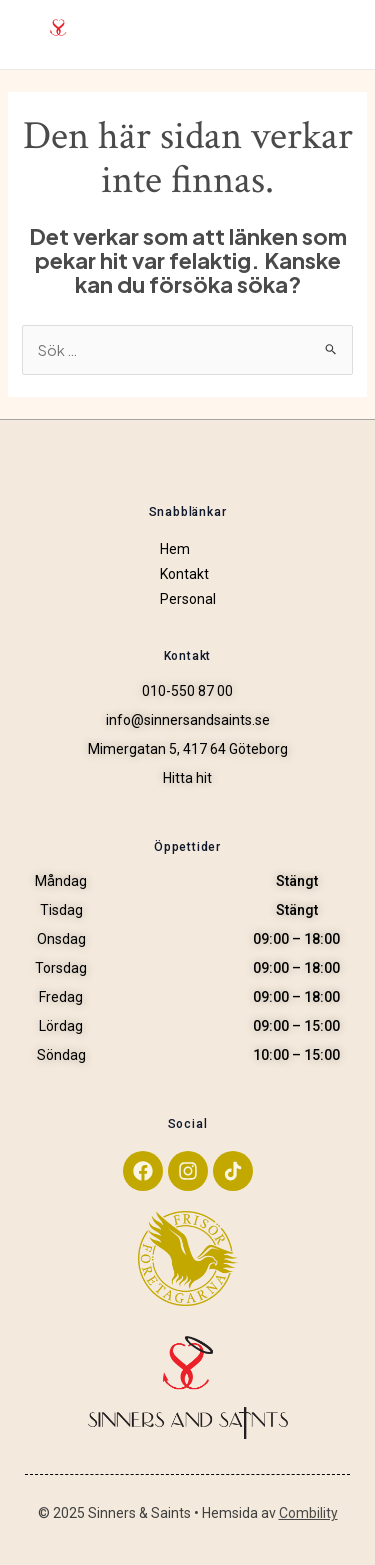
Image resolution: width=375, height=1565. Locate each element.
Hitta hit (187, 778)
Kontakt (184, 574)
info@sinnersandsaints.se (188, 720)
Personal (188, 599)
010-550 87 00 (187, 691)
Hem (175, 549)
